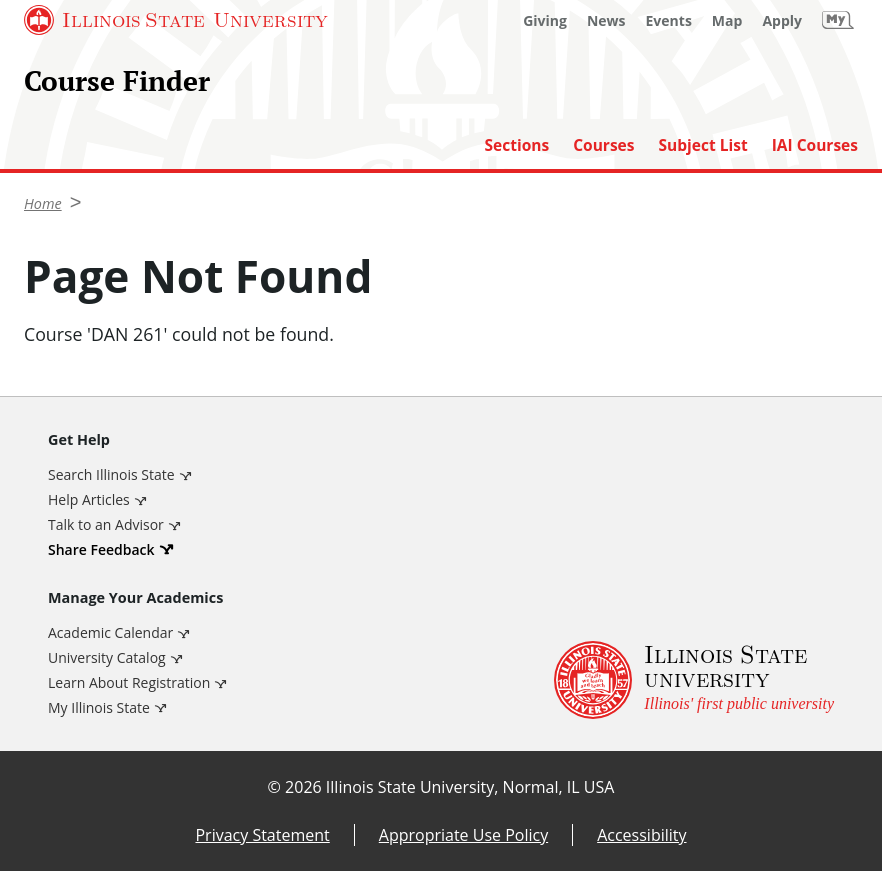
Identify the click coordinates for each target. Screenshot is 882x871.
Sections (516, 145)
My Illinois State (99, 707)
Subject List (703, 145)
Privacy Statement (262, 835)
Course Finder (117, 80)
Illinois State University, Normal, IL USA (470, 787)
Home (43, 203)
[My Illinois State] (838, 20)
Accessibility (641, 835)
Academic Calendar (110, 632)
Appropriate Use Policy (463, 835)
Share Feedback (101, 549)
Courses (603, 145)
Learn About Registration (129, 682)
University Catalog (107, 657)
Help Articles (89, 499)
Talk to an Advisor (106, 524)
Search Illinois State (111, 474)
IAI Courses (815, 145)
